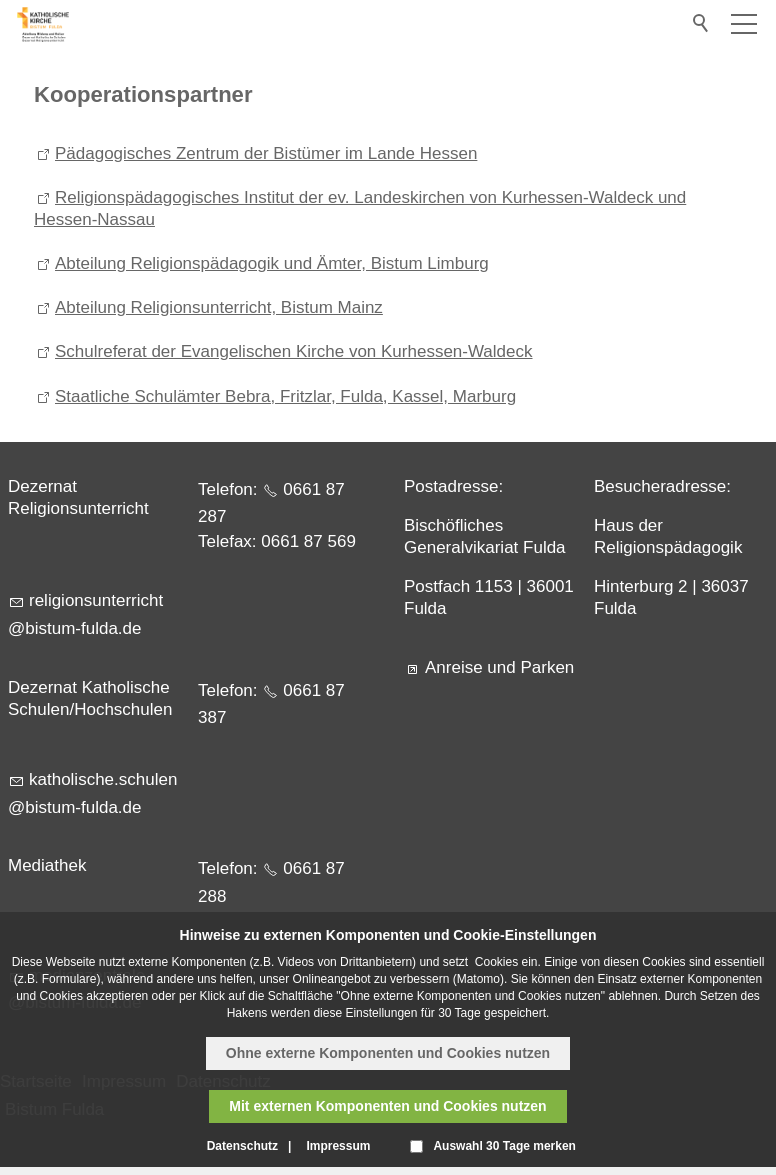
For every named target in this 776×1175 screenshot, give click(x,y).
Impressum (338, 1146)
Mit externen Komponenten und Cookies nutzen (387, 1106)
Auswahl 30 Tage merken (504, 1146)
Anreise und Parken (499, 667)
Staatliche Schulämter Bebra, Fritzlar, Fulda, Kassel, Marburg (285, 396)
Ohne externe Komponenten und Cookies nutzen (388, 1053)
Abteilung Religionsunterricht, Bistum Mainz (219, 307)
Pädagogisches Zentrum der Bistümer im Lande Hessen (266, 153)
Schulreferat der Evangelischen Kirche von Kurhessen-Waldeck (294, 351)
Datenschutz (242, 1146)
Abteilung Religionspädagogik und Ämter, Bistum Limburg (272, 263)
